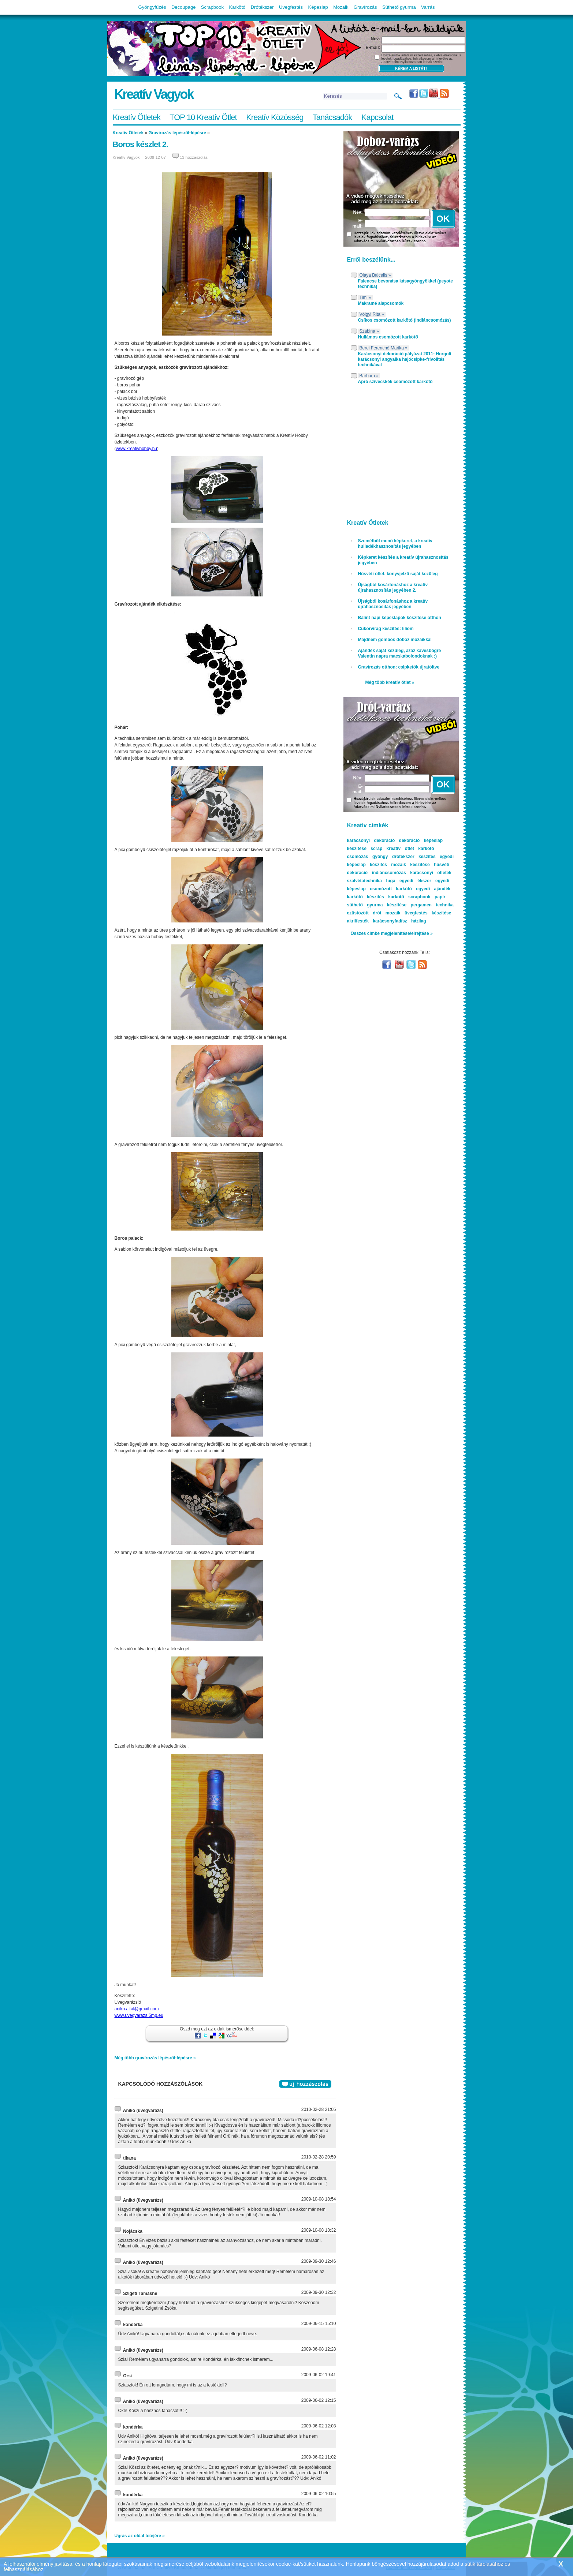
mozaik (393, 913)
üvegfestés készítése (428, 913)
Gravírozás (365, 7)
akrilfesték (358, 921)
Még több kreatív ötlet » (389, 682)
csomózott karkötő (391, 888)
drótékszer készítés (414, 856)
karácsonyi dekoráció (371, 840)
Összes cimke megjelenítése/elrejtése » (392, 933)
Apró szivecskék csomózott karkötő (395, 381)
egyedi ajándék (433, 888)
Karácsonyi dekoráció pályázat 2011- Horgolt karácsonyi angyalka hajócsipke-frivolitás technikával (404, 359)
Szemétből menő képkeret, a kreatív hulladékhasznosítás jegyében (395, 543)
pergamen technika (432, 904)
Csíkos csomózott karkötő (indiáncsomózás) (404, 320)
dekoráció (409, 840)
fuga (390, 880)
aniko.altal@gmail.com (137, 2008)
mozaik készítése (410, 864)
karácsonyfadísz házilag (399, 921)
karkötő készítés (365, 896)
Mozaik (340, 7)
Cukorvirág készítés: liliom (386, 628)
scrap (376, 848)
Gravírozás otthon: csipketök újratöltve (399, 667)
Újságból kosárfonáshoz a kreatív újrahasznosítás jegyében (393, 604)
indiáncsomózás (389, 872)
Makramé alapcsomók (381, 303)
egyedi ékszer (415, 880)
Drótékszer (262, 7)
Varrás (428, 7)
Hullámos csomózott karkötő (388, 337)
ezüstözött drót (364, 913)
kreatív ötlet (400, 848)
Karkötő (237, 7)
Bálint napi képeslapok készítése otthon (399, 617)
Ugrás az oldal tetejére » (140, 2535)
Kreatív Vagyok (153, 94)
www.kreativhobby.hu (136, 448)
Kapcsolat (377, 117)
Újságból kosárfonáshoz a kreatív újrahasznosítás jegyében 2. (393, 587)
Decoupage (183, 7)
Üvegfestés (291, 7)
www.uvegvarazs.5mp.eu (139, 2015)
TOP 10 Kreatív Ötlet (203, 117)
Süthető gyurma (399, 7)
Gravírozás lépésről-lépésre (177, 132)
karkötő (396, 896)
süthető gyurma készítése (377, 904)
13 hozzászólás (194, 157)
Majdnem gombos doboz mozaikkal (395, 639)
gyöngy (380, 856)
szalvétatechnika (364, 880)
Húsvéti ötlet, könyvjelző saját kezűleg (398, 573)
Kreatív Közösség (274, 117)
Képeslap (318, 7)
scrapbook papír (426, 896)
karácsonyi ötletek (430, 872)
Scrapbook (212, 7)
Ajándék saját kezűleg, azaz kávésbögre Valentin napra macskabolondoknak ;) (399, 653)
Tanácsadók (332, 117)
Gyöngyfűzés (152, 7)
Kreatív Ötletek (137, 117)
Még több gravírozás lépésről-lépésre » (155, 2057)
